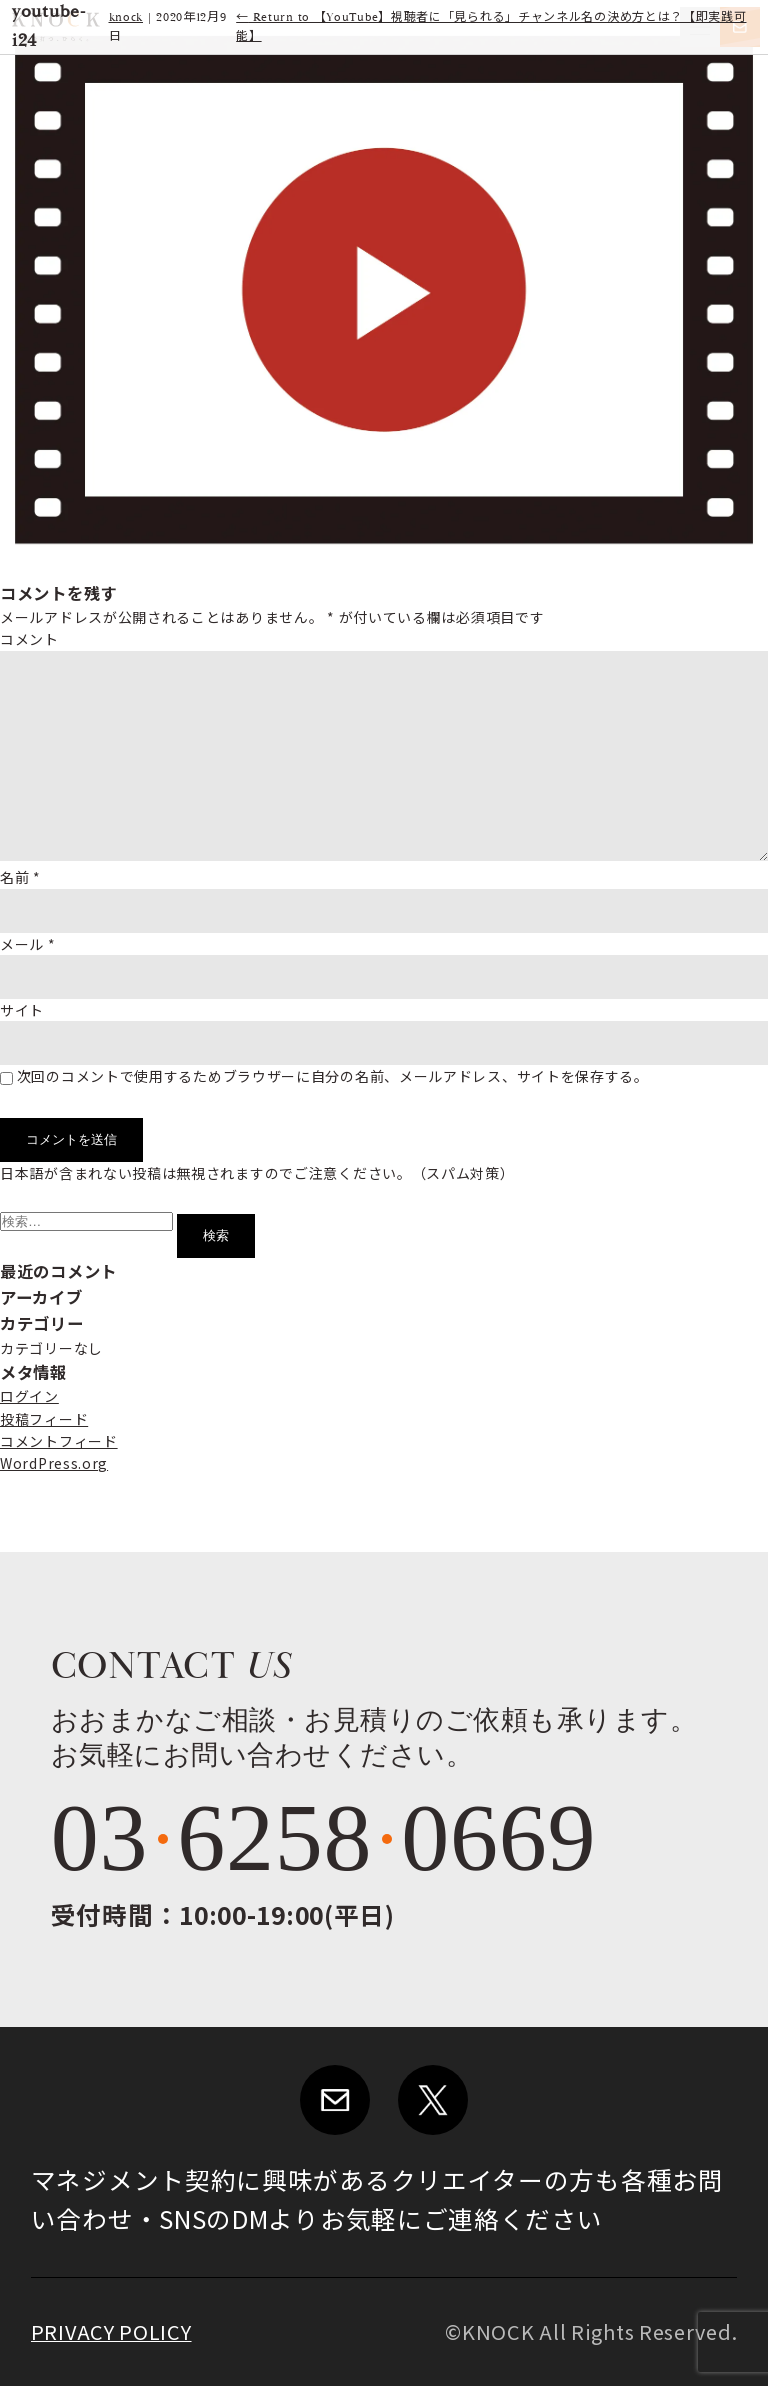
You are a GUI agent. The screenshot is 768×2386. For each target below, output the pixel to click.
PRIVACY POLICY (111, 2331)
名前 (20, 877)
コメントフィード (59, 1441)
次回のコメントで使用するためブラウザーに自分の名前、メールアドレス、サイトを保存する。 (333, 1076)
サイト (22, 1010)
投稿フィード (44, 1419)
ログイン (29, 1396)
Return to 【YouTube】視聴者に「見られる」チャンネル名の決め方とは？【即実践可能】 (491, 27)
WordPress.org (54, 1463)
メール (28, 944)
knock (126, 17)
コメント (29, 639)
